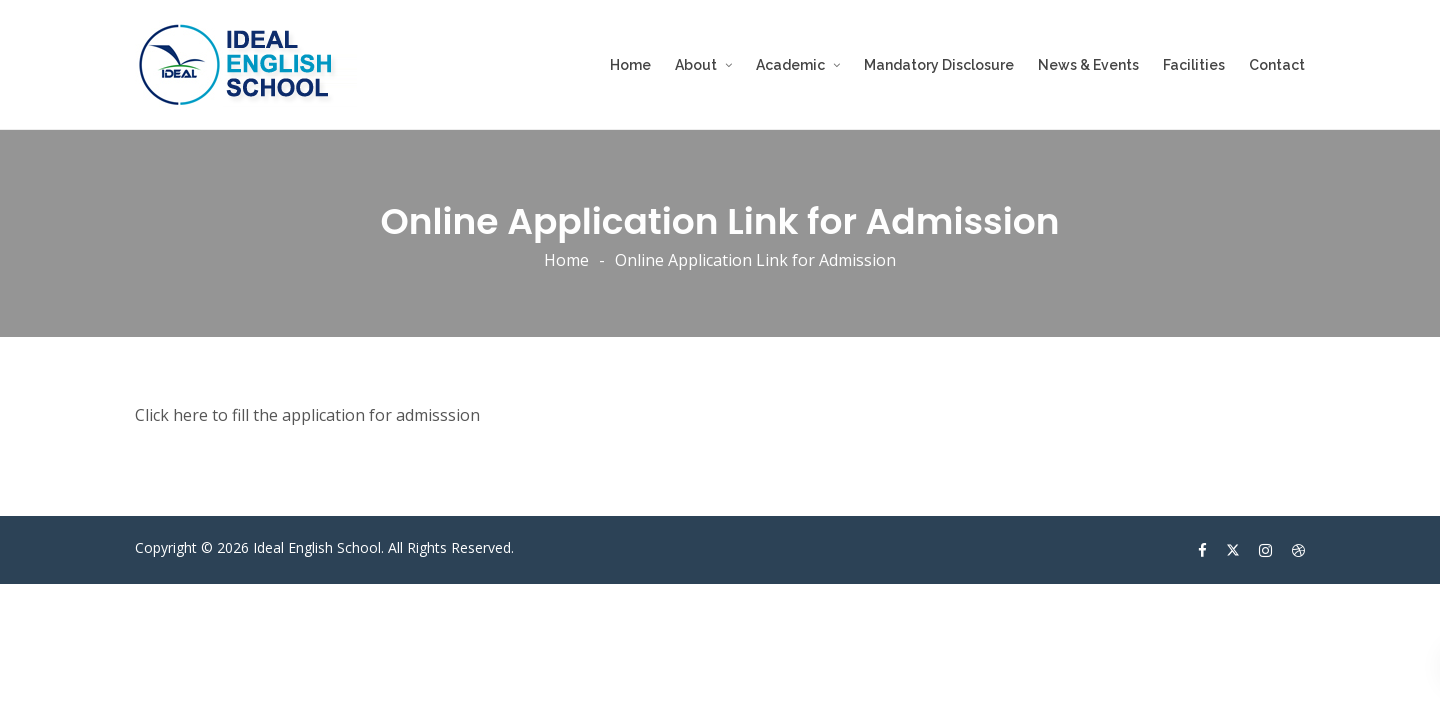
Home (630, 65)
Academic (790, 65)
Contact (1277, 65)
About (696, 65)
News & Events (1088, 65)
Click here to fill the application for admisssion (307, 415)
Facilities (1194, 65)
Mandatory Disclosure (939, 65)
